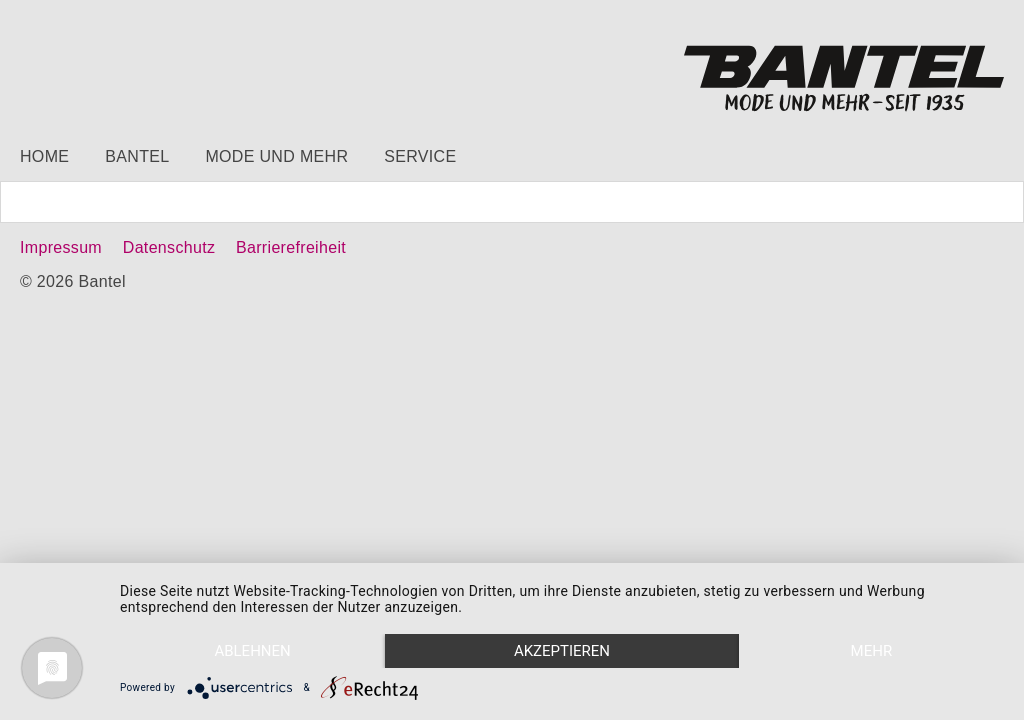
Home (44, 156)
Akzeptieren (562, 651)
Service (420, 156)
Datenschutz (169, 247)
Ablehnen (252, 651)
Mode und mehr (276, 156)
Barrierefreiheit (291, 247)
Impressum (61, 247)
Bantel (137, 156)
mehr (872, 651)
